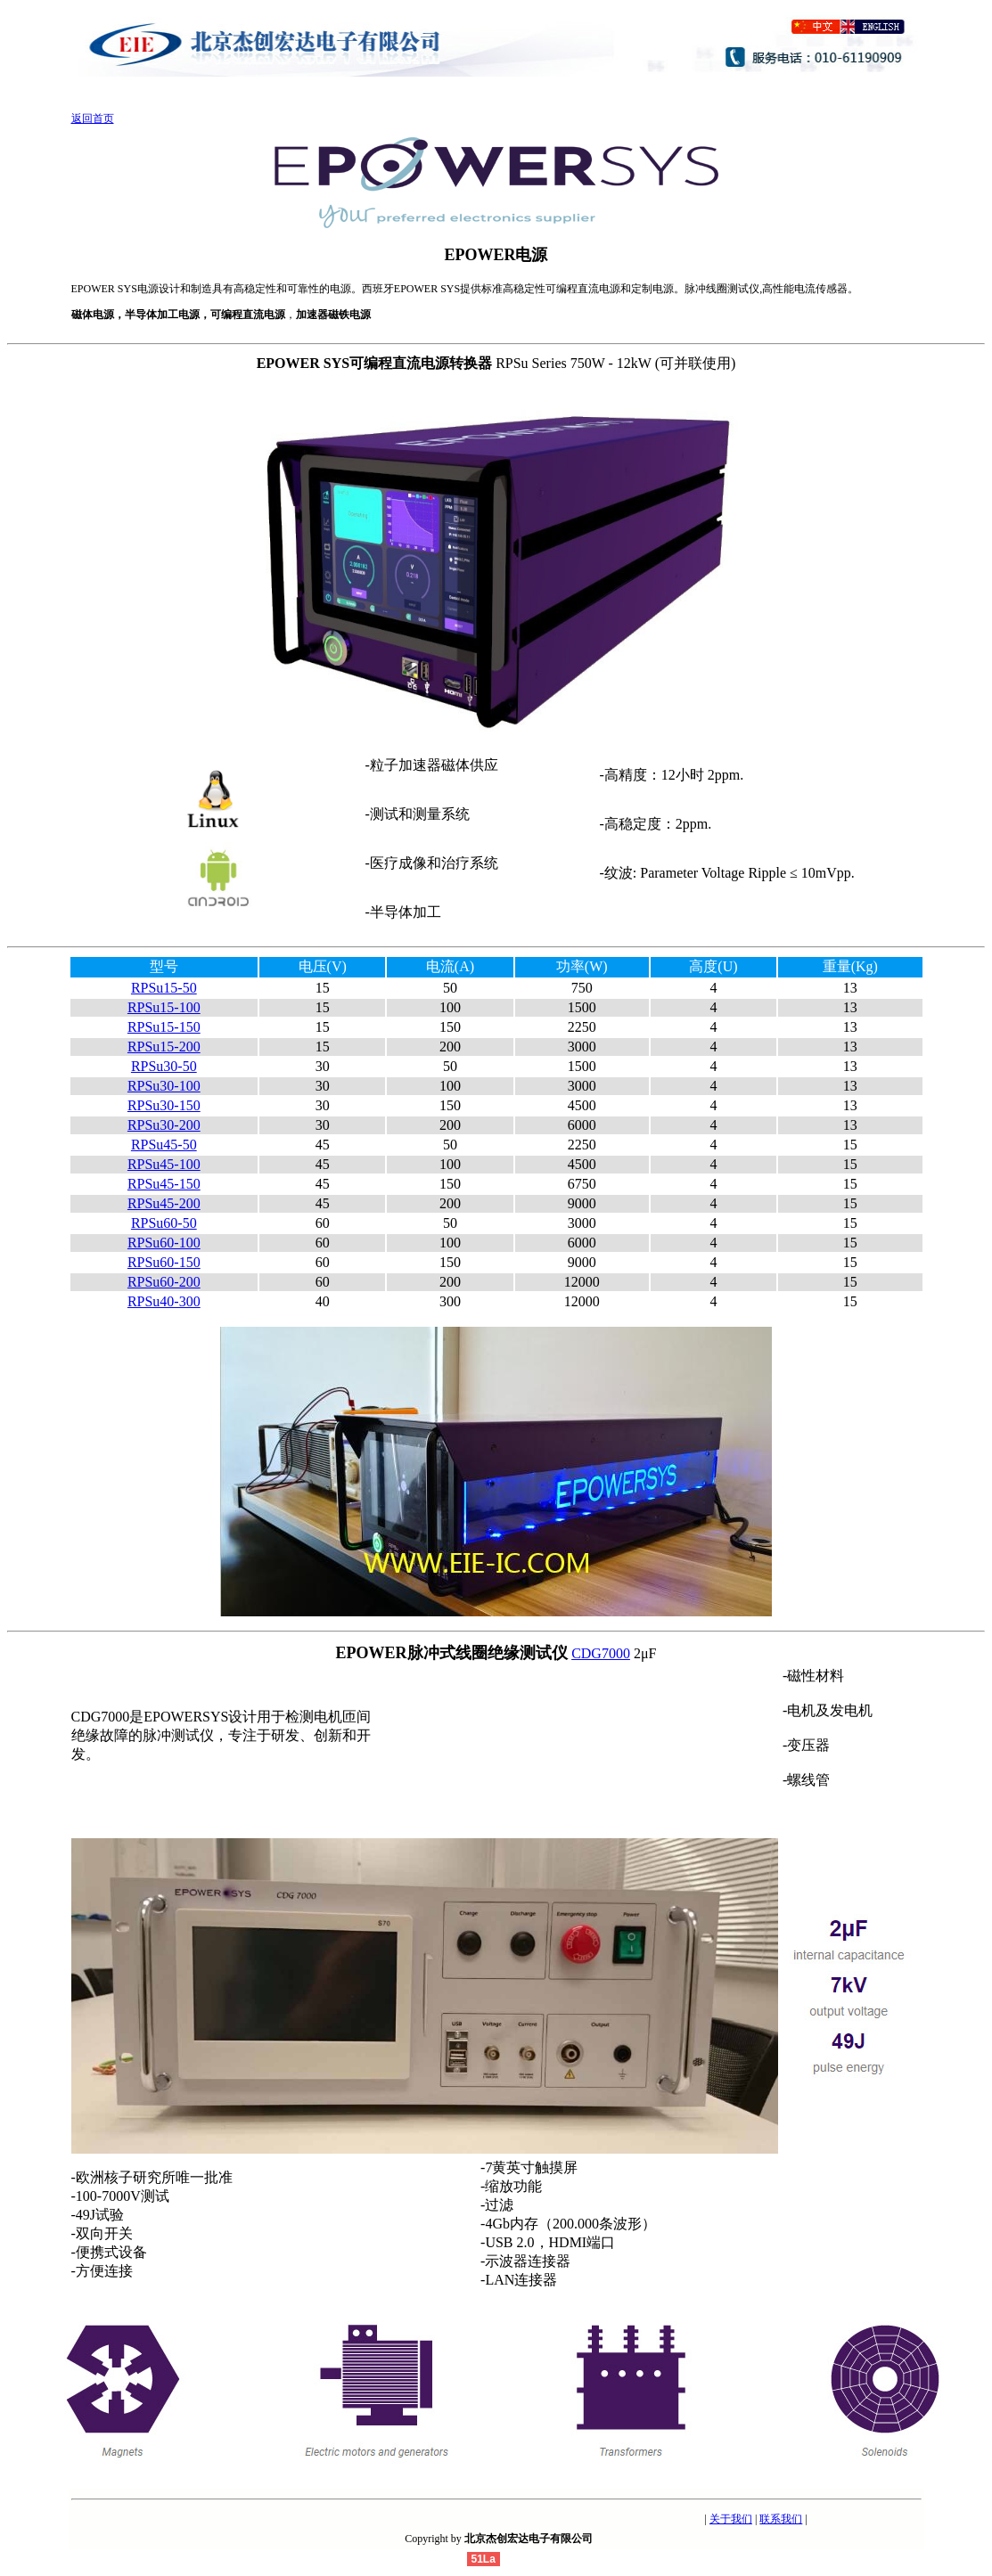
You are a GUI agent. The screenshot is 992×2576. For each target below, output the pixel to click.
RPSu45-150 (164, 1183)
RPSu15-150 (164, 1026)
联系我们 (780, 2519)
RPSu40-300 (164, 1301)
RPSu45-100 (164, 1164)
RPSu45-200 (164, 1203)
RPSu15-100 (164, 1007)
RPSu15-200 (164, 1046)
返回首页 (92, 118)
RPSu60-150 (164, 1262)
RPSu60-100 (164, 1242)
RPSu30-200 (164, 1125)
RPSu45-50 (164, 1144)
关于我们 (730, 2519)
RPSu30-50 (164, 1066)
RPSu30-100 (164, 1085)
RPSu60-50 (164, 1223)
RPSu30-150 (164, 1105)
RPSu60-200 (164, 1281)
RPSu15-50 (164, 987)
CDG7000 (600, 1653)
